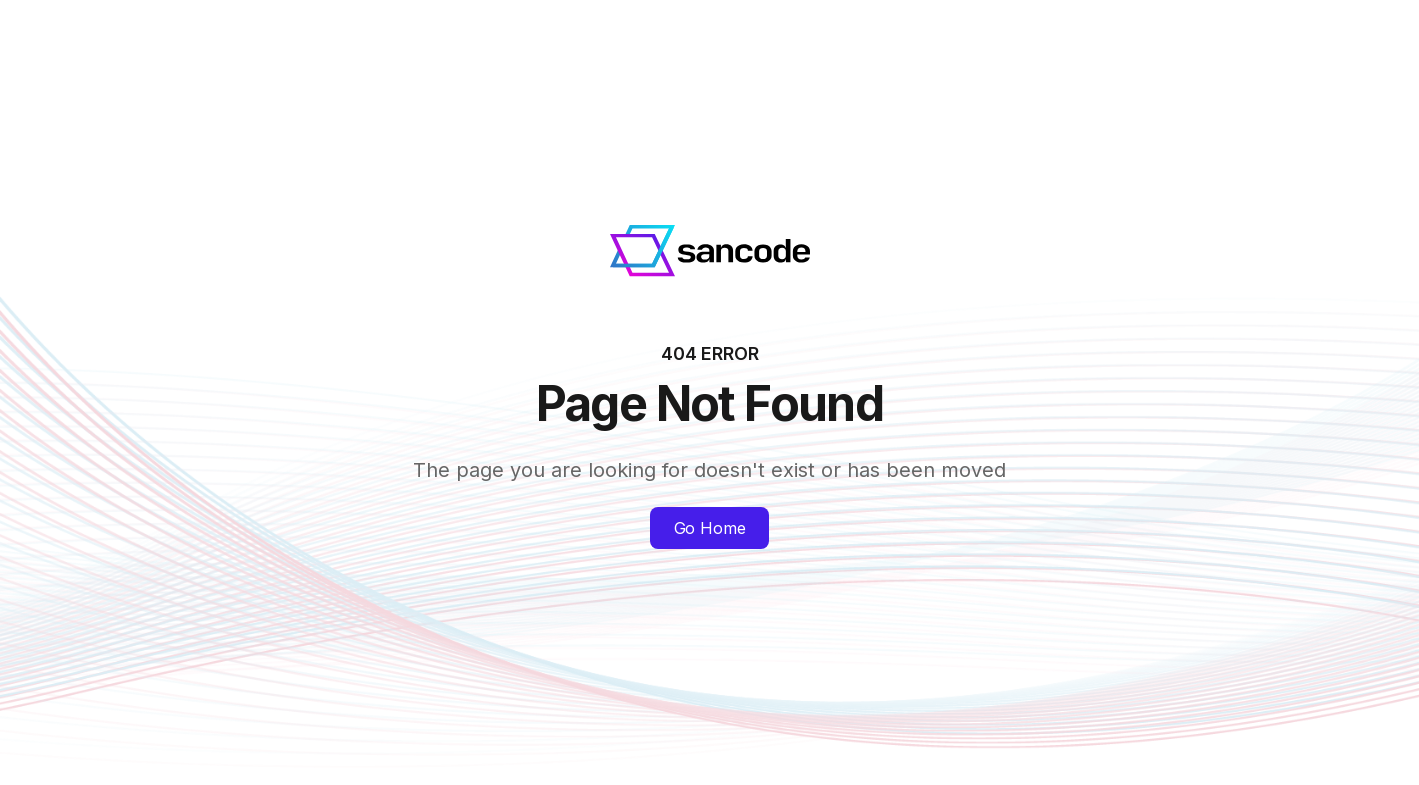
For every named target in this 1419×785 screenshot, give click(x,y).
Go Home (710, 528)
